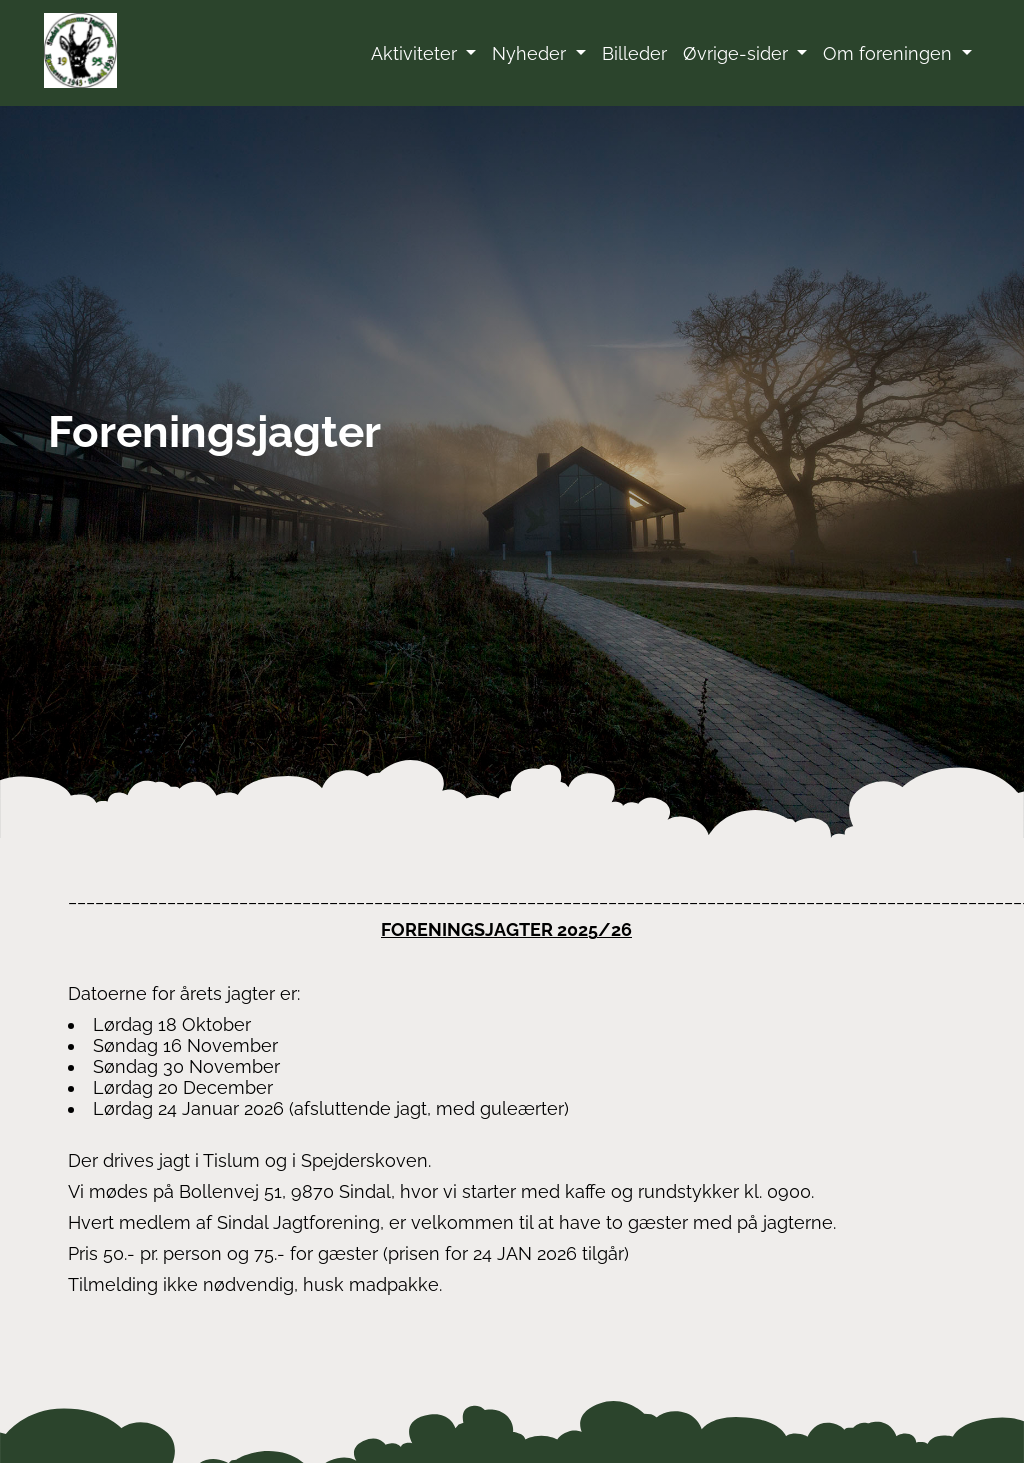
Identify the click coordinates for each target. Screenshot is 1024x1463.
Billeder (634, 53)
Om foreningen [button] (890, 53)
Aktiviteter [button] (416, 53)
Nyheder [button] (531, 53)
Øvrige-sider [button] (738, 53)
